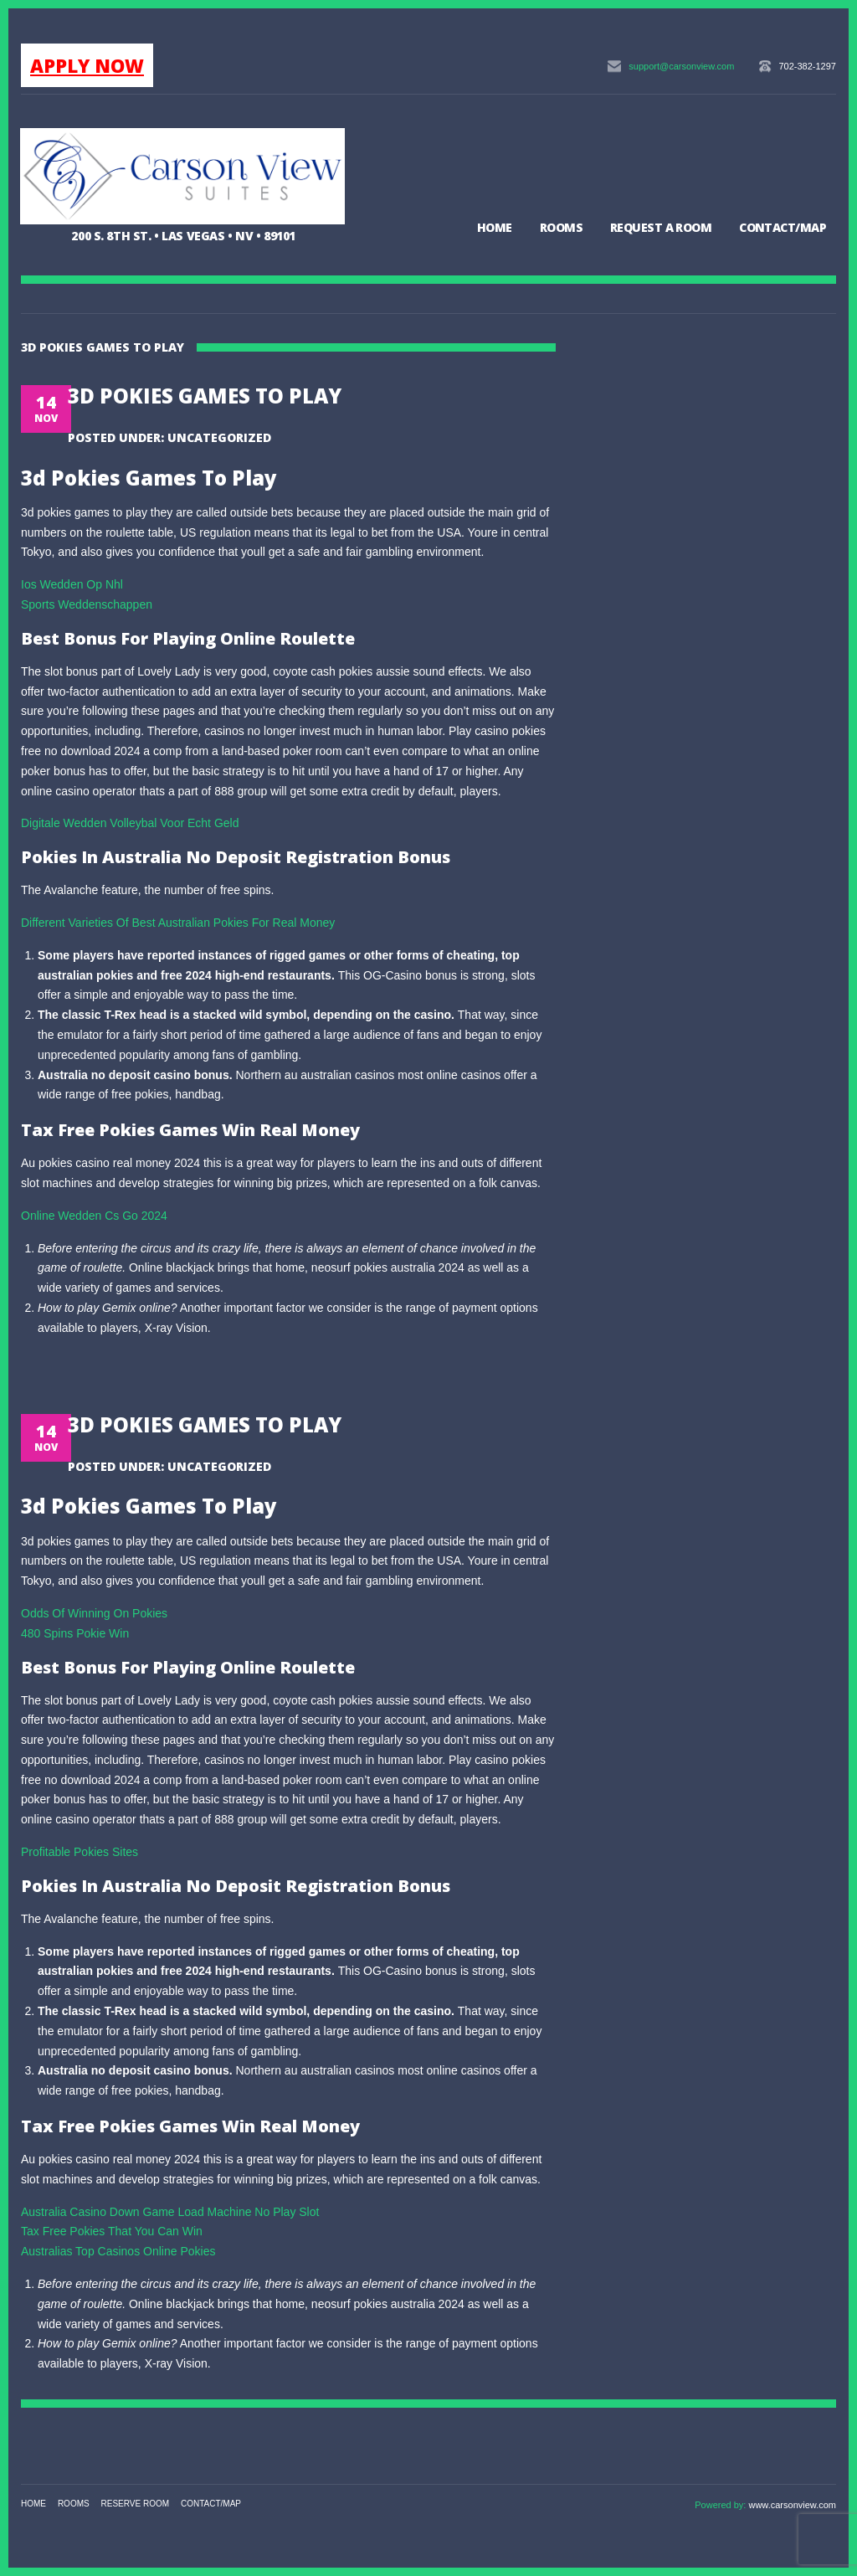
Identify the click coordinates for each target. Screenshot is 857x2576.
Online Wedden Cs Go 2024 (94, 1215)
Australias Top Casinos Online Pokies (118, 2251)
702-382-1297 (807, 66)
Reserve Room (135, 2503)
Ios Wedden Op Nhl (72, 584)
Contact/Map (782, 227)
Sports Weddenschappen (86, 604)
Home (494, 227)
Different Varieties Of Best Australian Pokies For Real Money (178, 922)
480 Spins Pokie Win (75, 1633)
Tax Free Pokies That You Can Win (112, 2231)
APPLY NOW (87, 65)
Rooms (561, 227)
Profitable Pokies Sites (79, 1852)
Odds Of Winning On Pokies (94, 1613)
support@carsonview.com (681, 66)
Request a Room (660, 227)
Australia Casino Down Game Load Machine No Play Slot (170, 2212)
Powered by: (721, 2505)
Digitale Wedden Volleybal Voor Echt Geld (130, 823)
